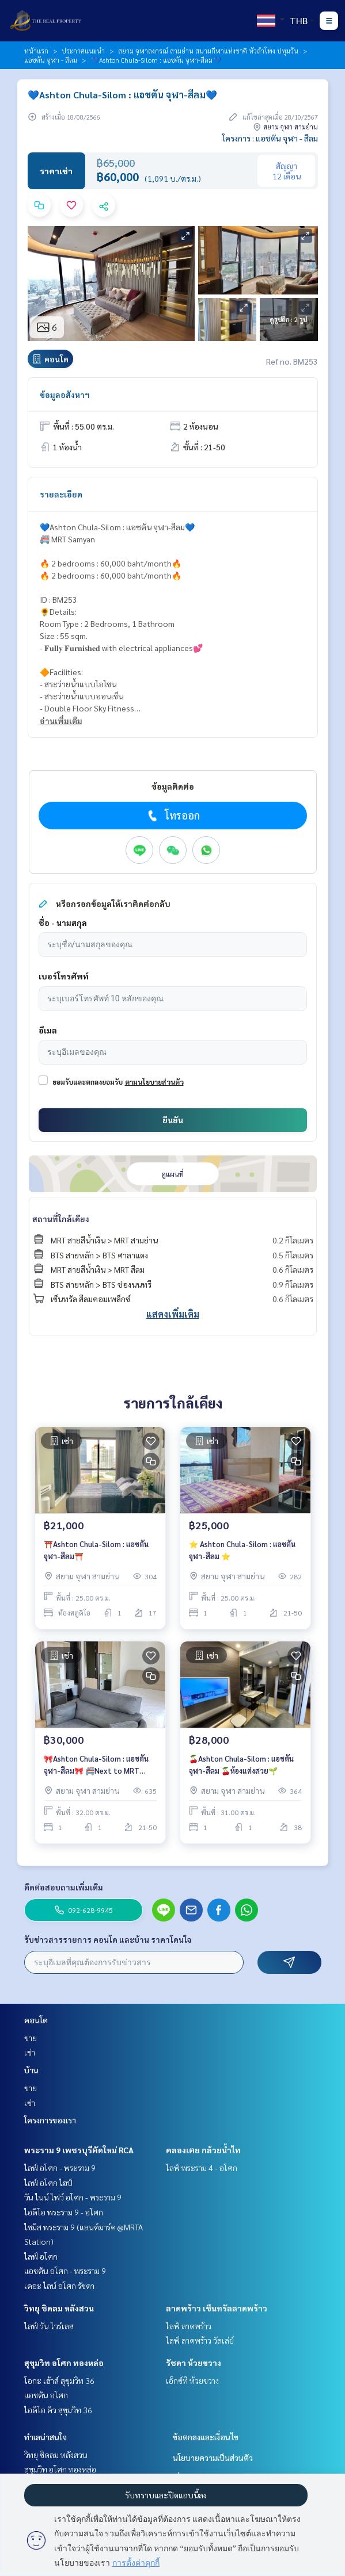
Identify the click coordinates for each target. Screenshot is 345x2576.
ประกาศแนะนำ (83, 50)
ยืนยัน (172, 1120)
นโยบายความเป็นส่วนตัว (213, 2457)
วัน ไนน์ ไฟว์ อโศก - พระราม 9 (73, 2197)
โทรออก (172, 815)
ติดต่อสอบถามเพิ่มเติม (63, 1887)
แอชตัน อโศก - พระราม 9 (65, 2270)
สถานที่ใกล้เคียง (60, 1219)
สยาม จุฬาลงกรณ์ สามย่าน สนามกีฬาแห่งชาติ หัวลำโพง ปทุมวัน (208, 50)
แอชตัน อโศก (46, 2395)
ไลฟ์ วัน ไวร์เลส (49, 2326)
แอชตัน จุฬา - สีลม (50, 59)
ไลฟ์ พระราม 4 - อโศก (201, 2167)
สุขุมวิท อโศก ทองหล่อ (64, 2362)
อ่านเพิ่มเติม (61, 720)
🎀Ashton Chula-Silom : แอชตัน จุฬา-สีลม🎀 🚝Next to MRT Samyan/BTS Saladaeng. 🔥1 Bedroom (96, 1765)
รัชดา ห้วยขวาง (193, 2362)
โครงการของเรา (50, 2120)
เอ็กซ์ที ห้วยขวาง (192, 2380)
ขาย (30, 2038)
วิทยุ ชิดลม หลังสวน (59, 2308)
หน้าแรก (36, 50)
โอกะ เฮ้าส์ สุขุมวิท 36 (59, 2380)
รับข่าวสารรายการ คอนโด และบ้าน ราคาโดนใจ (108, 1939)
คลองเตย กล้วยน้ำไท (203, 2150)
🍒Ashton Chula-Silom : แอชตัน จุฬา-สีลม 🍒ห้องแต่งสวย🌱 (241, 1764)
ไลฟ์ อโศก (41, 2256)
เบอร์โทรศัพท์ (64, 976)
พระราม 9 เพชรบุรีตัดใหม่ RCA (79, 2150)
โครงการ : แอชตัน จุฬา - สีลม (270, 138)
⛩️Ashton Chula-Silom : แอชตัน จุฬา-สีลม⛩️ (96, 1550)
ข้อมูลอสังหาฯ (65, 394)
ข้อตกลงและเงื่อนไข (205, 2437)
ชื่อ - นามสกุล (63, 922)
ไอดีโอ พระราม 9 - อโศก (63, 2212)
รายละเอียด (61, 494)
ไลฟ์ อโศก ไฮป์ (48, 2182)
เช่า (29, 2052)
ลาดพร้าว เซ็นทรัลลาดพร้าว (216, 2308)
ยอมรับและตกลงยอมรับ (87, 1081)
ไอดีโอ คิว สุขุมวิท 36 (58, 2410)
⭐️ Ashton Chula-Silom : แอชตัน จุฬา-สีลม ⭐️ (242, 1550)
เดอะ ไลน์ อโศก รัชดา (59, 2285)
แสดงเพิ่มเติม (172, 1314)
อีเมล (48, 1030)
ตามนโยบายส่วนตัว (154, 1081)
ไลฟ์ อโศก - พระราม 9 (60, 2167)
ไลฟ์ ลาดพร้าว (188, 2326)
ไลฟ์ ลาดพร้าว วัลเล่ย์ (200, 2340)
